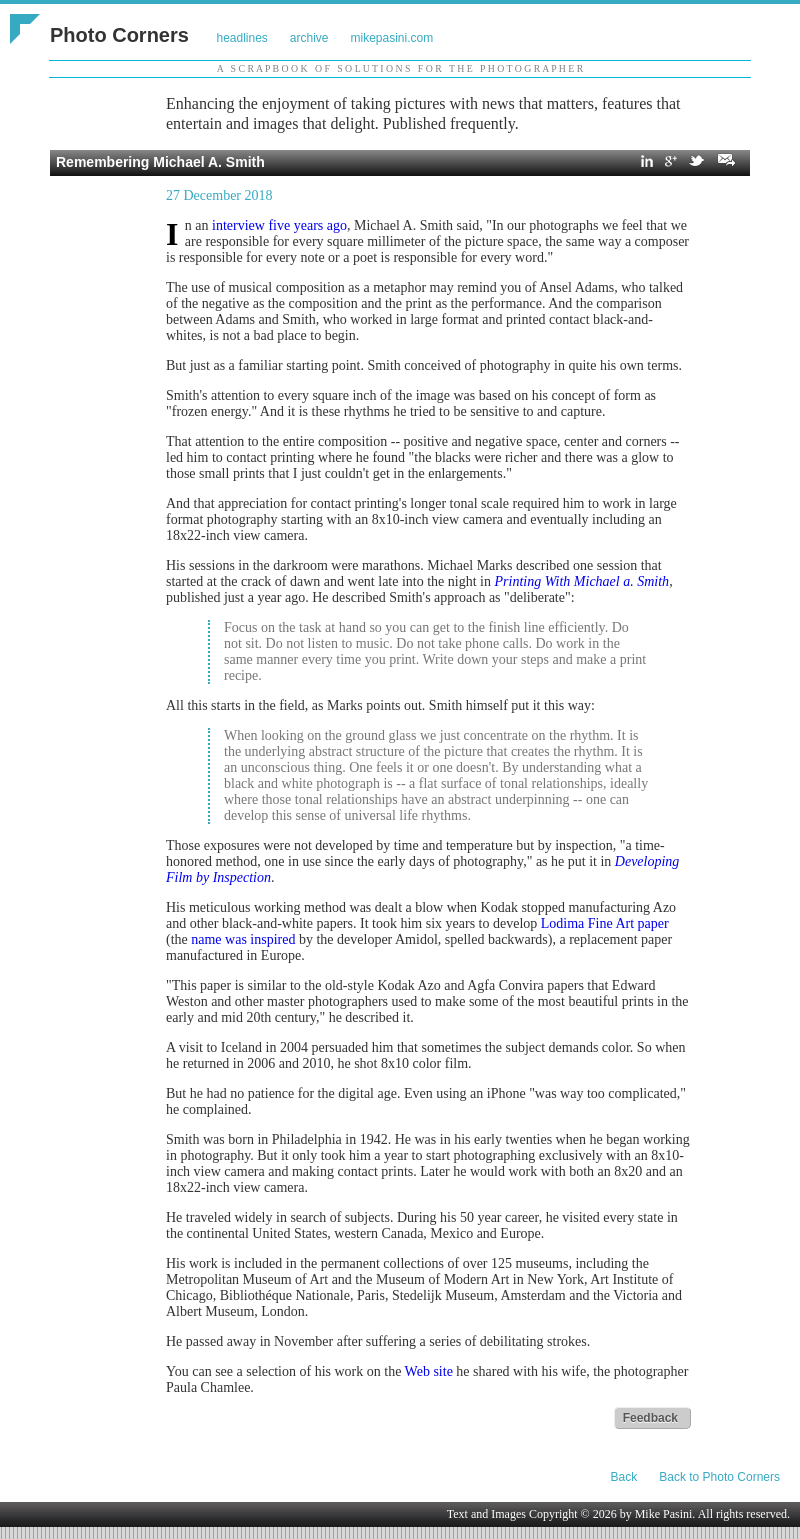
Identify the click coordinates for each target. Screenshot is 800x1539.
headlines (241, 38)
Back (624, 1477)
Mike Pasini (664, 1514)
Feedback (650, 1418)
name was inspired (243, 939)
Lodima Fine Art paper (605, 923)
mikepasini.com (392, 38)
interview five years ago (279, 225)
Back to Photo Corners (719, 1477)
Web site (429, 1371)
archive (309, 38)
